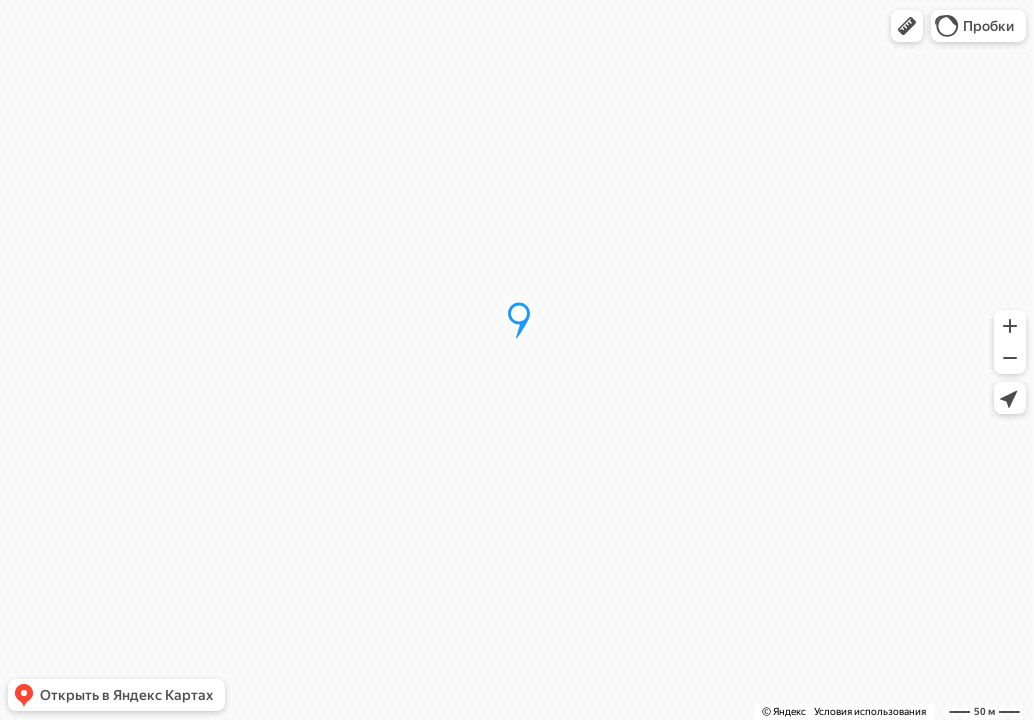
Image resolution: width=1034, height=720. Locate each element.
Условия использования (870, 711)
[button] (907, 26)
